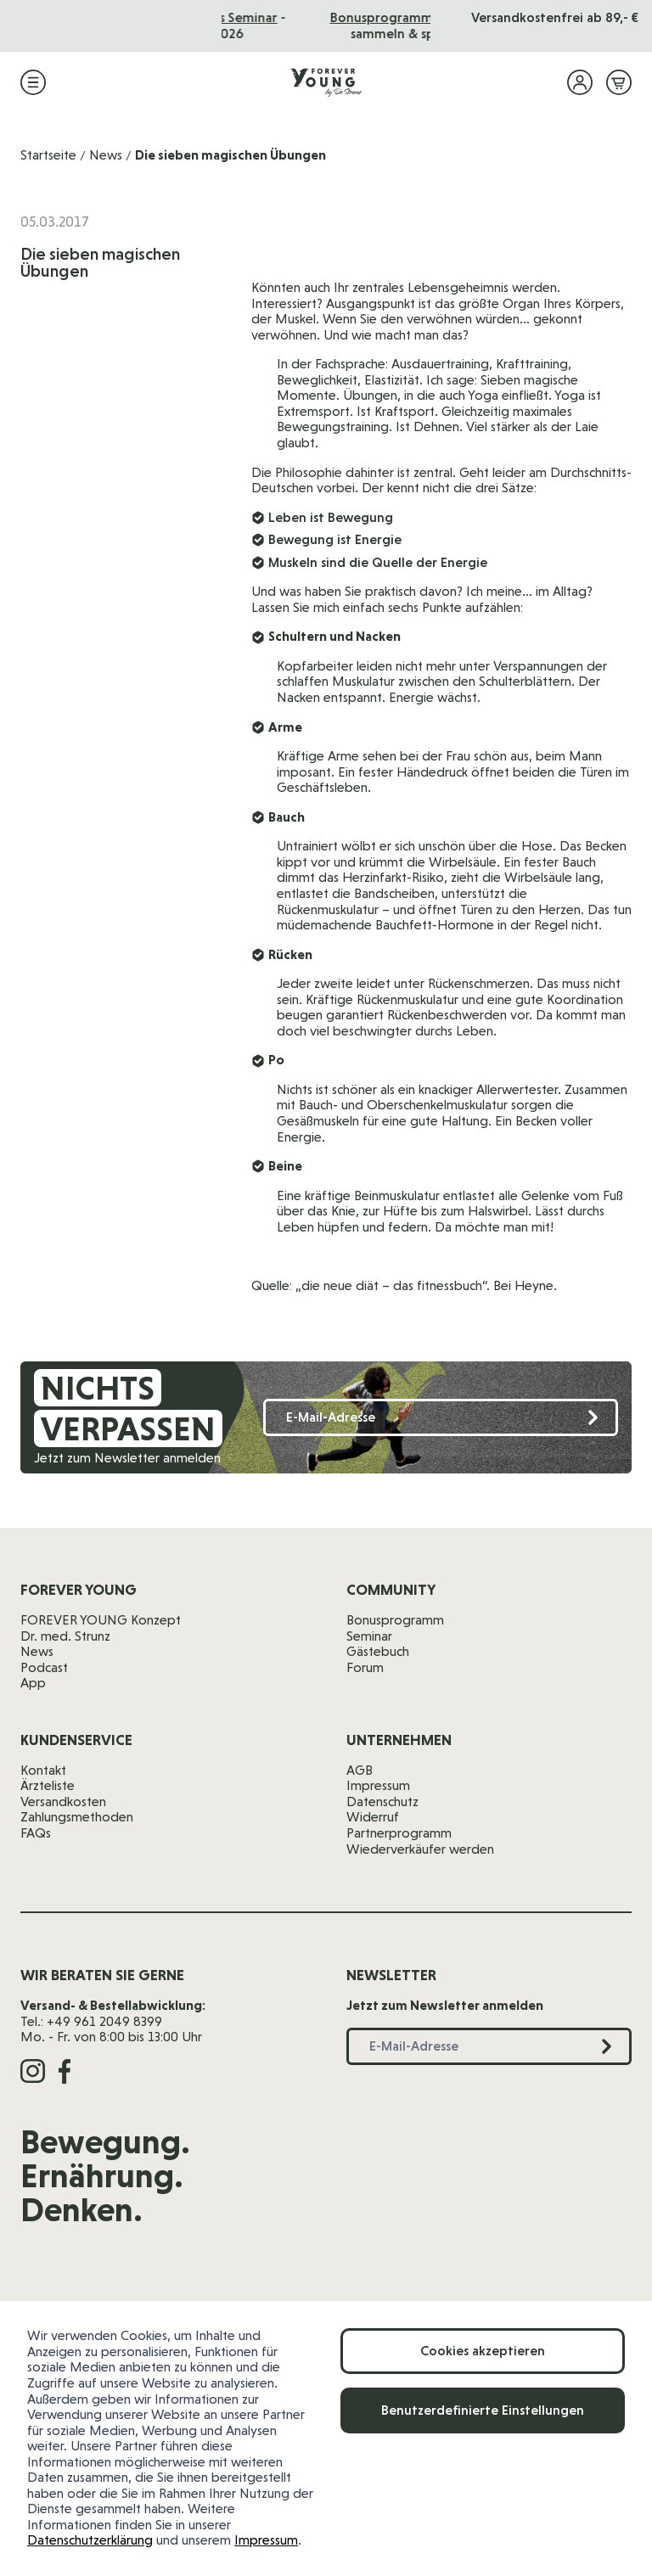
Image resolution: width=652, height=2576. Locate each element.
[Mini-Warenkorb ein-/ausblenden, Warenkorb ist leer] (619, 82)
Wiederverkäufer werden (420, 1849)
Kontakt (43, 1770)
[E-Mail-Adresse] (440, 1418)
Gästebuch (377, 1651)
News (105, 155)
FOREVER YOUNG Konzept (100, 1620)
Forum (365, 1667)
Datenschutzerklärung (90, 2540)
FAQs (35, 1833)
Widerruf (372, 1817)
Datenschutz (382, 1801)
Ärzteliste (47, 1785)
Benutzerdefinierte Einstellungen (482, 2410)
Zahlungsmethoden (76, 1817)
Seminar (369, 1636)
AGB (359, 1770)
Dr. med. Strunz (65, 1636)
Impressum (266, 2540)
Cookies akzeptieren (482, 2351)
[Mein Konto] (580, 82)
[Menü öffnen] (33, 82)
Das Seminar (367, 17)
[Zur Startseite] (326, 82)
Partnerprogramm (399, 1833)
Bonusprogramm (395, 1620)
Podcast (44, 1667)
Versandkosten (63, 1801)
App (33, 1683)
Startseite (48, 155)
